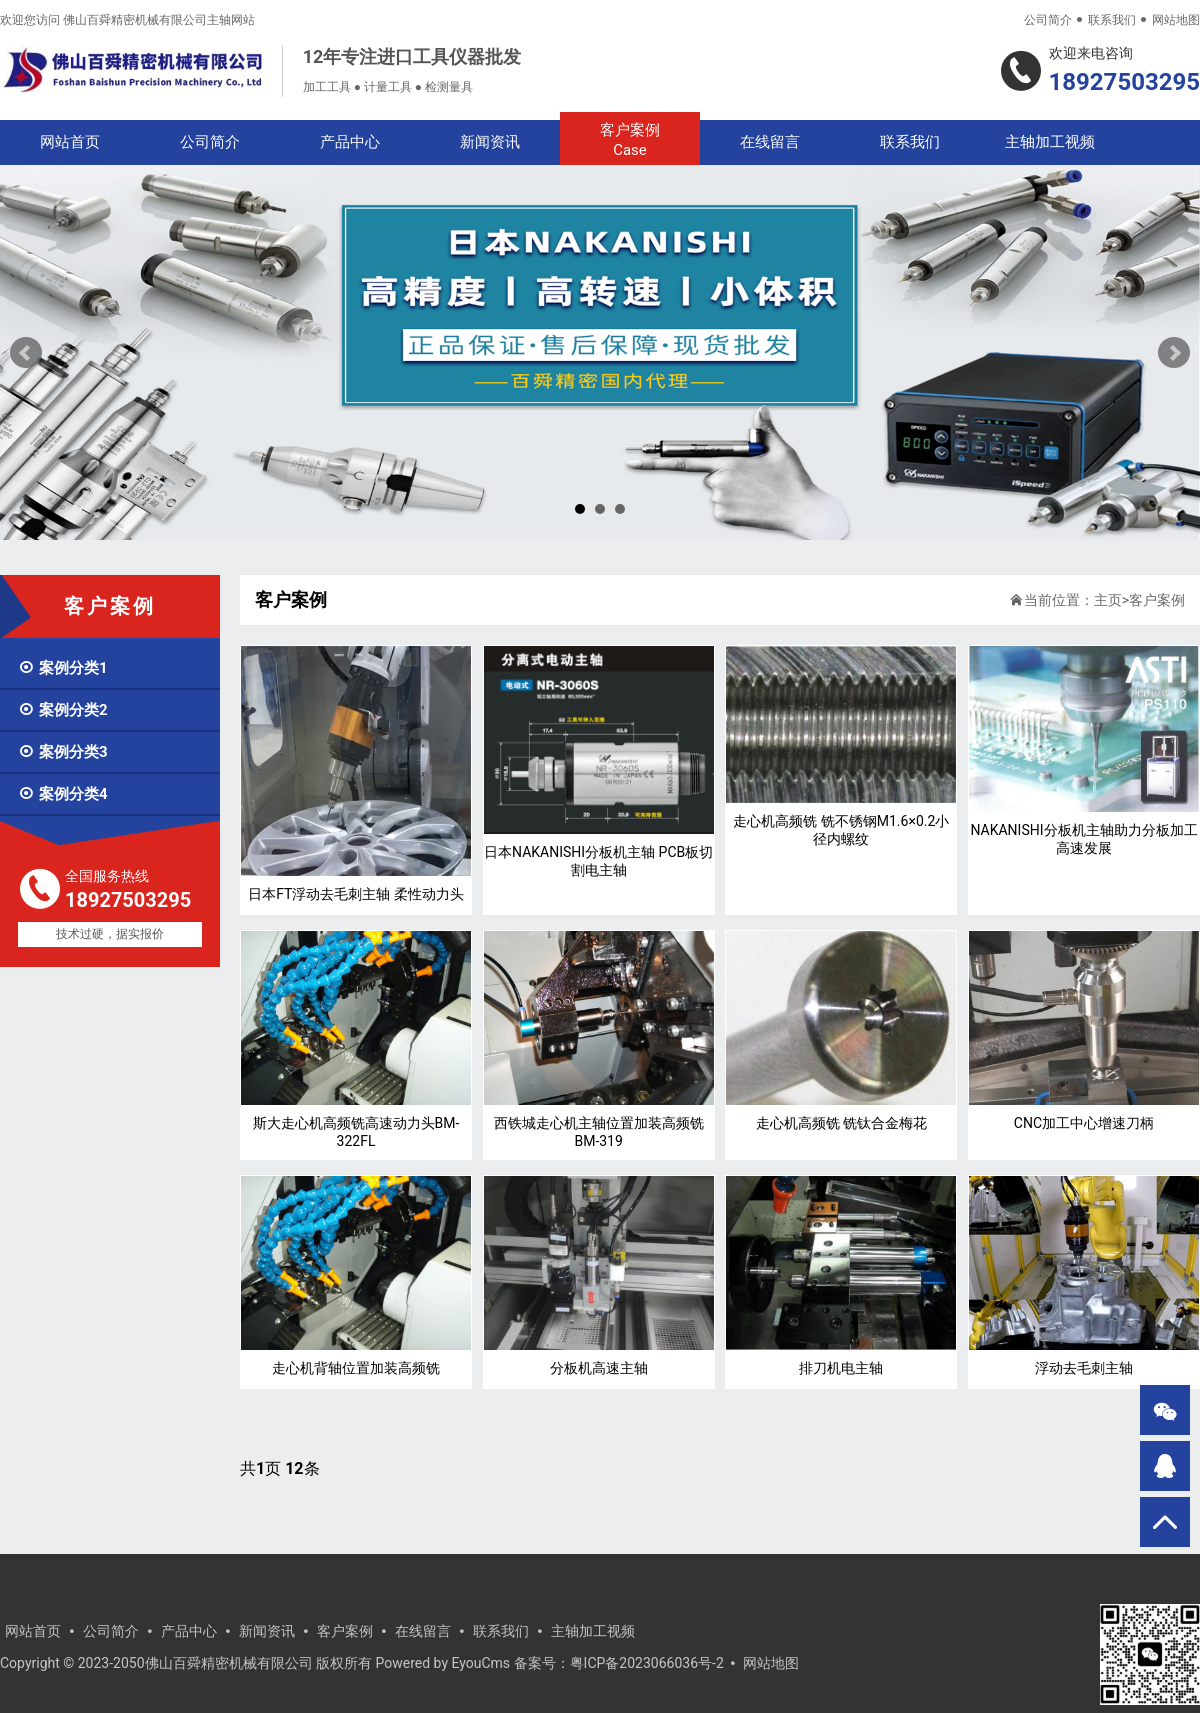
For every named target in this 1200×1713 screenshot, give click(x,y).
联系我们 (1112, 20)
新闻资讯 (490, 142)
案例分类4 (63, 794)
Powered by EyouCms (441, 1663)
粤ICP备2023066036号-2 (647, 1663)
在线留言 (770, 142)
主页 (1108, 600)
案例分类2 (63, 710)
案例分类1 (63, 668)
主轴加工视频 (1050, 142)
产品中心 (350, 142)
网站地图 (1176, 20)
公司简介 (1048, 20)
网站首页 (70, 142)
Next (1174, 353)
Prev (26, 353)
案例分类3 (63, 752)
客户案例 (630, 140)
